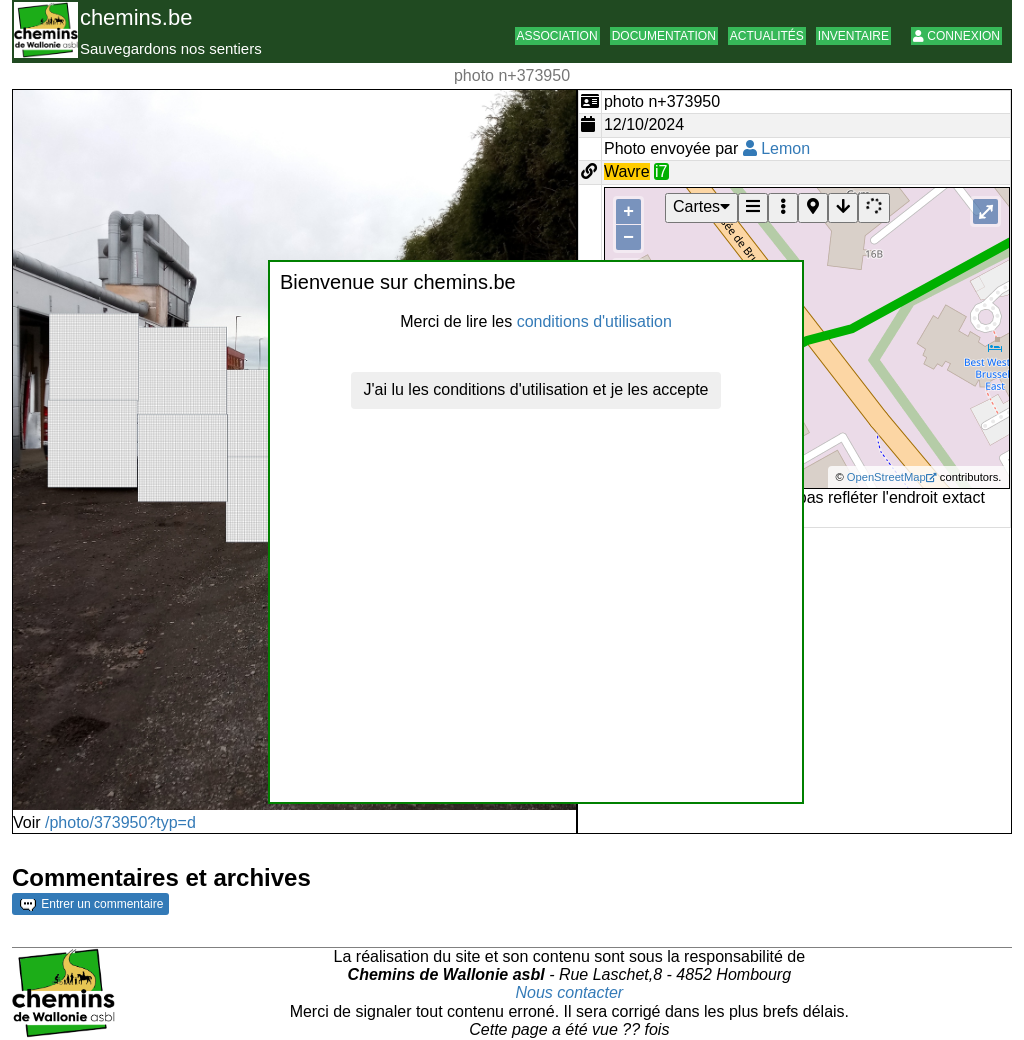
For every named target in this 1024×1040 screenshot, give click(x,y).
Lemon (776, 148)
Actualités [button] (767, 36)
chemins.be (136, 17)
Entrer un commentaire (91, 904)
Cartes (701, 206)
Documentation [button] (664, 36)
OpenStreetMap (886, 477)
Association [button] (557, 36)
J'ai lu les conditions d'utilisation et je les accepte (536, 389)
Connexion (956, 36)
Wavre (627, 171)
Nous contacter (570, 992)
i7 (661, 171)
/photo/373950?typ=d (120, 822)
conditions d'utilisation (594, 321)
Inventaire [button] (853, 36)
